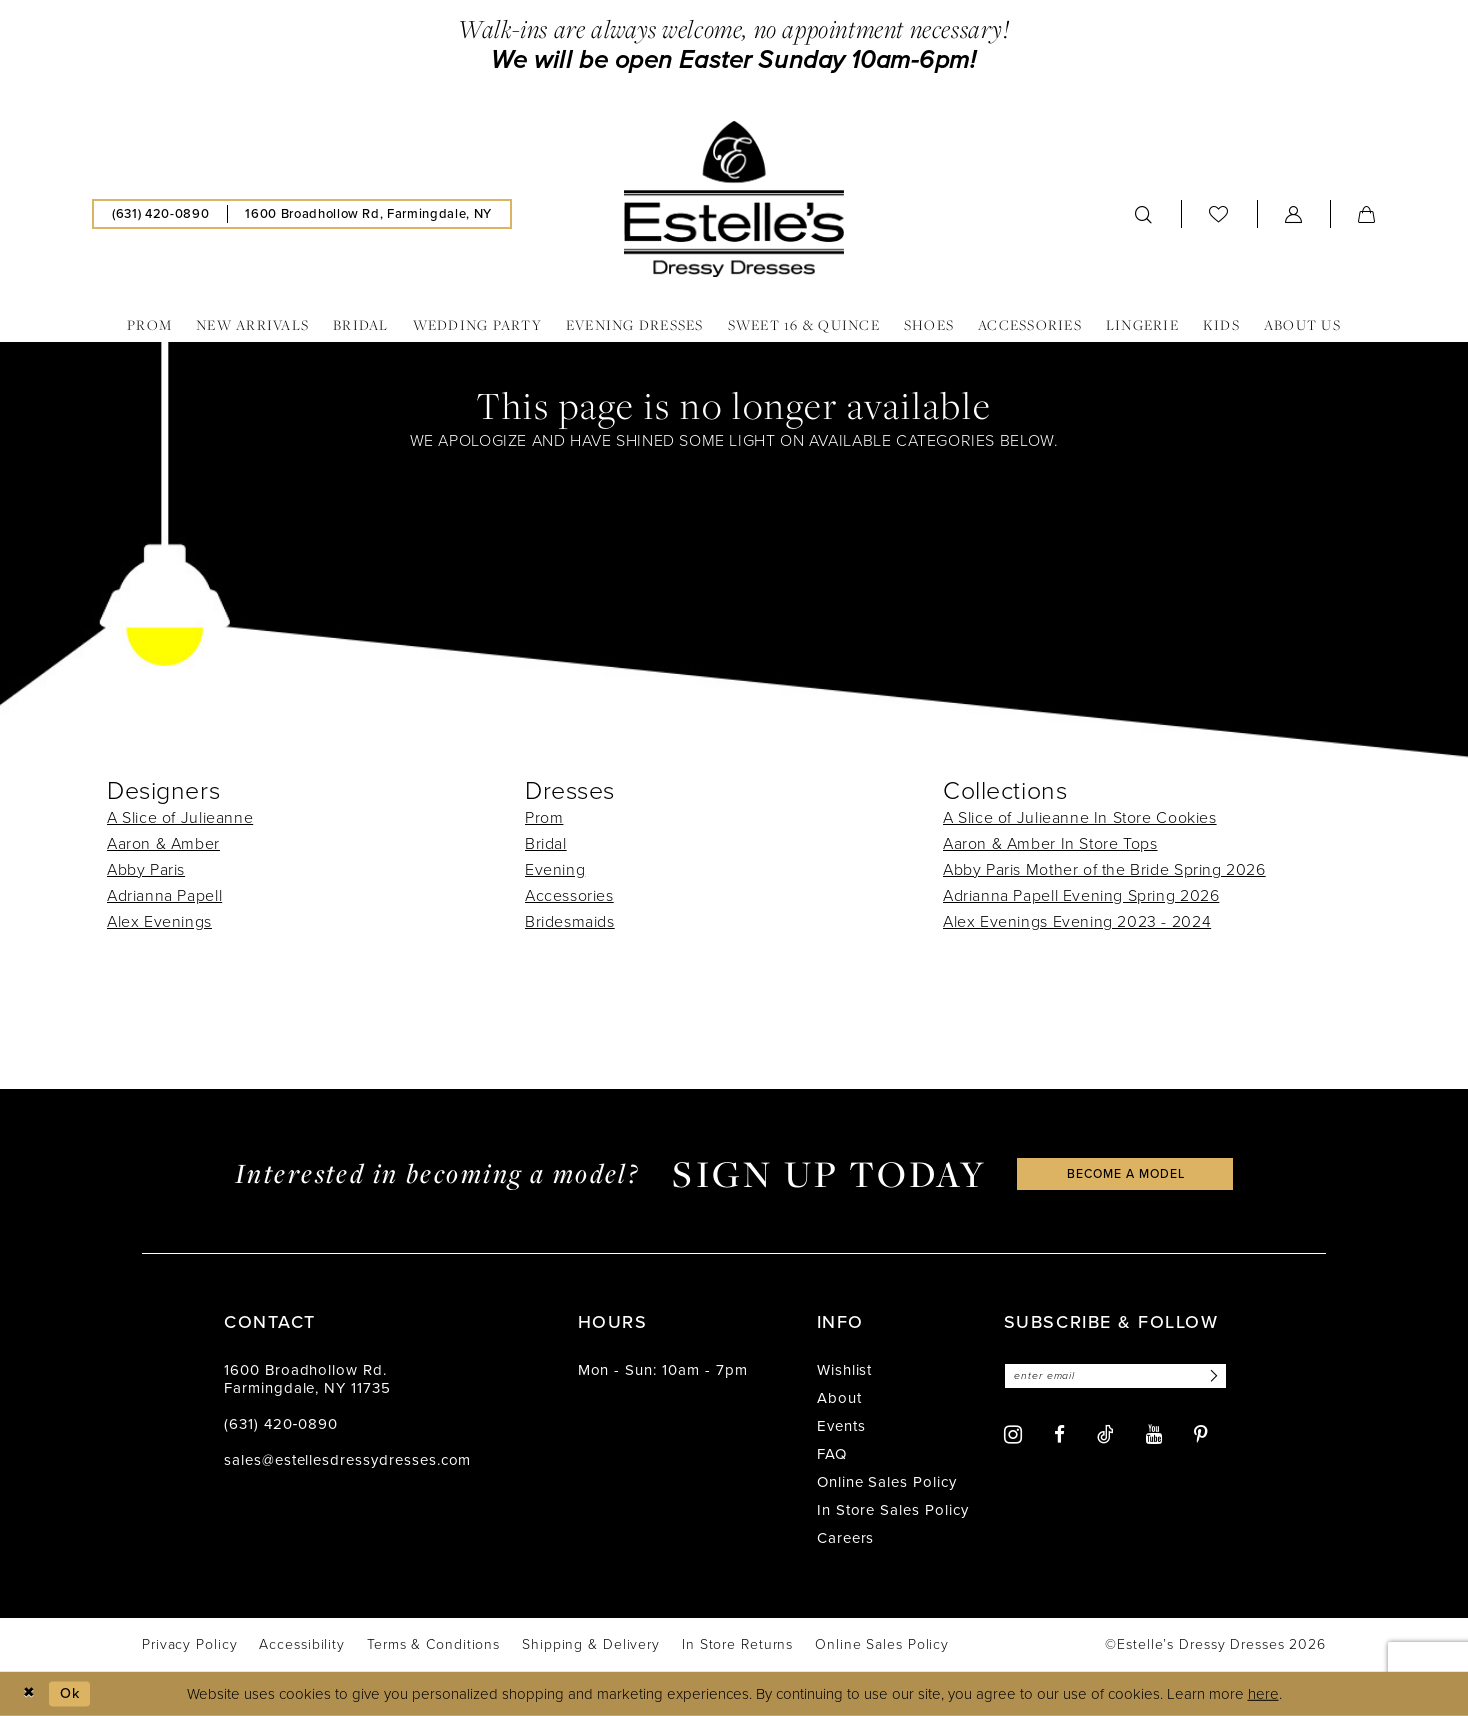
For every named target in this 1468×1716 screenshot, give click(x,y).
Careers (846, 1538)
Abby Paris (146, 869)
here (1263, 1694)
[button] (1294, 214)
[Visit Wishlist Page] (1219, 213)
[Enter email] (1121, 1376)
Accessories (569, 895)
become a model (1126, 1173)
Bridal (546, 843)
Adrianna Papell (164, 895)
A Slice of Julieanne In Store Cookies (1080, 817)
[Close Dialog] (29, 1693)
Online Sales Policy (887, 1482)
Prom (544, 817)
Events (841, 1426)
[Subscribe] (1222, 1376)
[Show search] (1144, 214)
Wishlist (845, 1370)
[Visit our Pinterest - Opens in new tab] (1201, 1435)
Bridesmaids (570, 921)
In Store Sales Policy (893, 1510)
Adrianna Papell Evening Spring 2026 (1081, 895)
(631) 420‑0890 (281, 1424)
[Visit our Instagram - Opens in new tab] (1013, 1435)
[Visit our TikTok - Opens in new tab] (1105, 1435)
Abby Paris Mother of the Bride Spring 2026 (1104, 869)
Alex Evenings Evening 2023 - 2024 (1077, 921)
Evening (555, 869)
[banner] (734, 199)
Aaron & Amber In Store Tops (1050, 843)
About (839, 1398)
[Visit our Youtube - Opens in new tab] (1154, 1435)
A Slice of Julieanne (180, 817)
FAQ (832, 1454)
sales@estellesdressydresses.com (347, 1460)
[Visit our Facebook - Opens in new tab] (1059, 1435)
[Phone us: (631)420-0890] (160, 214)
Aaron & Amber (163, 843)
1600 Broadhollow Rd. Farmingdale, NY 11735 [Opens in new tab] (307, 1379)
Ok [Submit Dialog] (73, 1693)
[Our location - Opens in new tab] (368, 214)
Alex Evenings (159, 921)
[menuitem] (160, 214)
